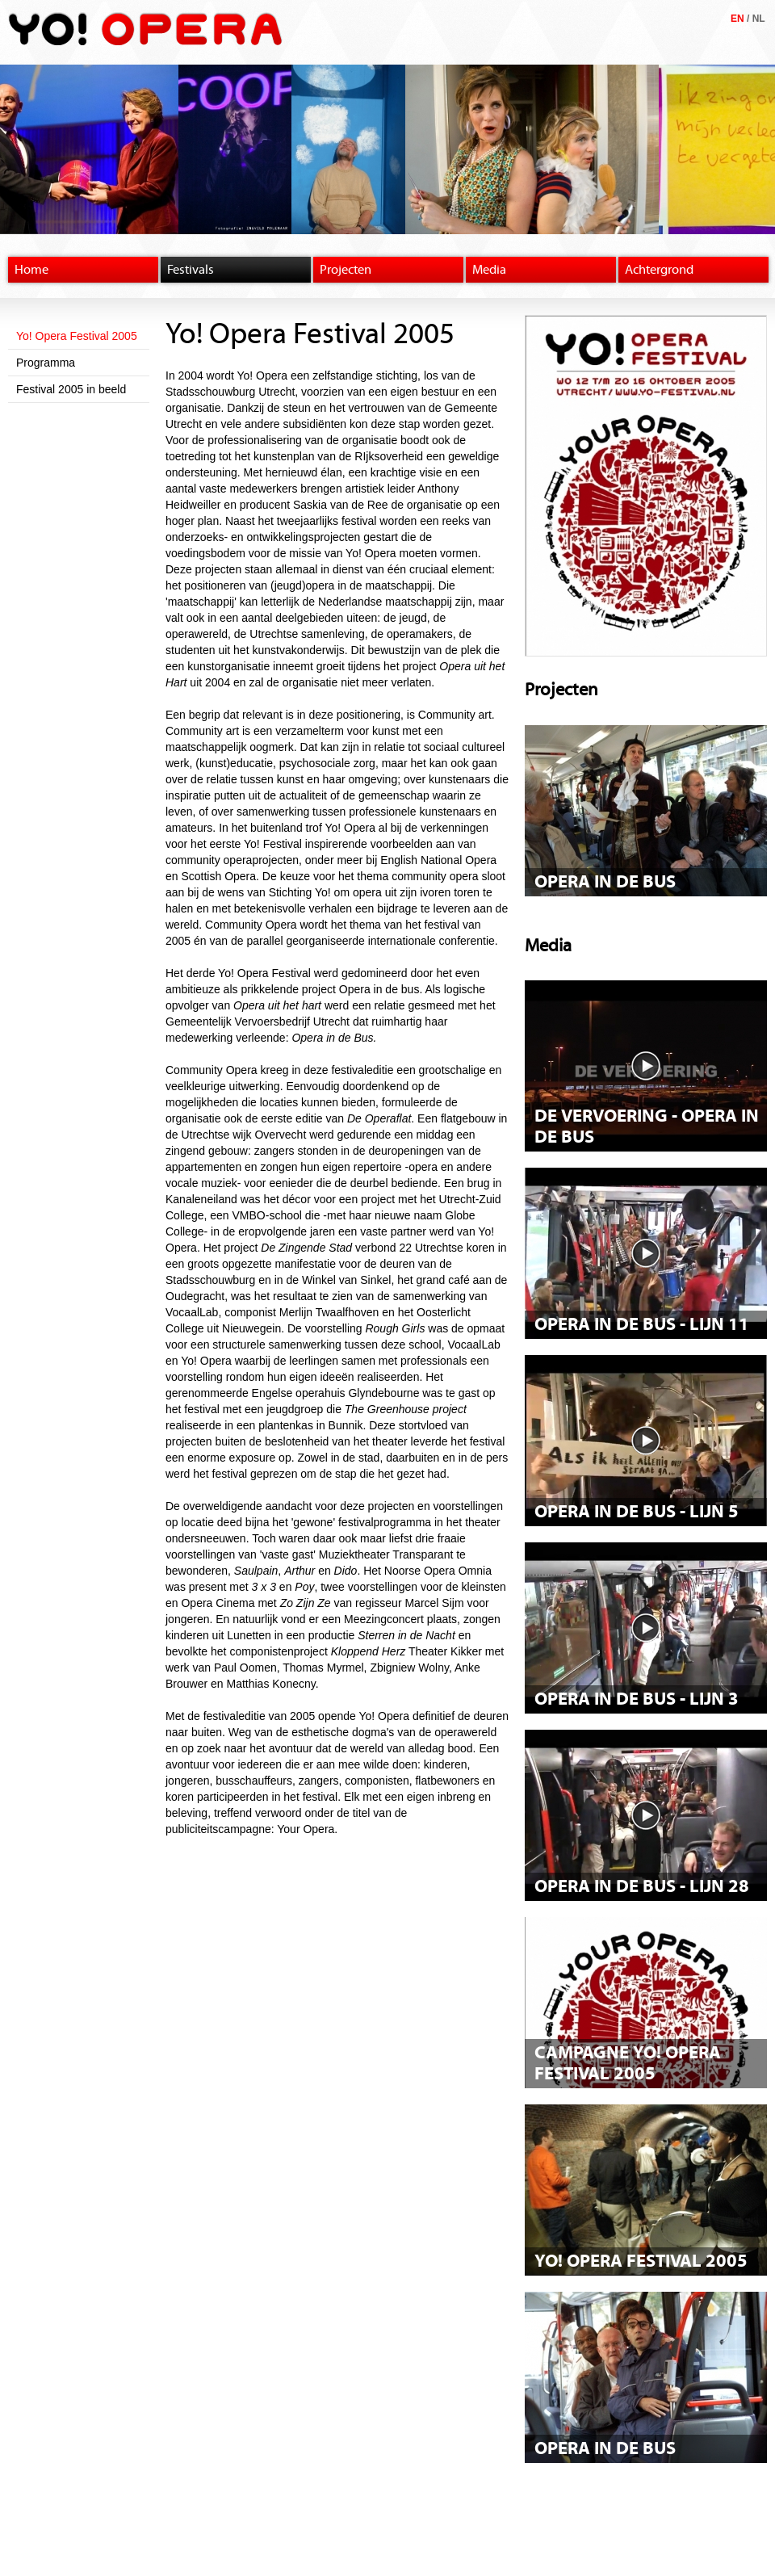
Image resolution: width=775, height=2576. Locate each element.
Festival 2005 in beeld (71, 389)
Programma (45, 362)
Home (31, 269)
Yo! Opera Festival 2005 (76, 335)
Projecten (345, 269)
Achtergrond (659, 269)
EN (737, 18)
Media (489, 269)
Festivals (190, 269)
